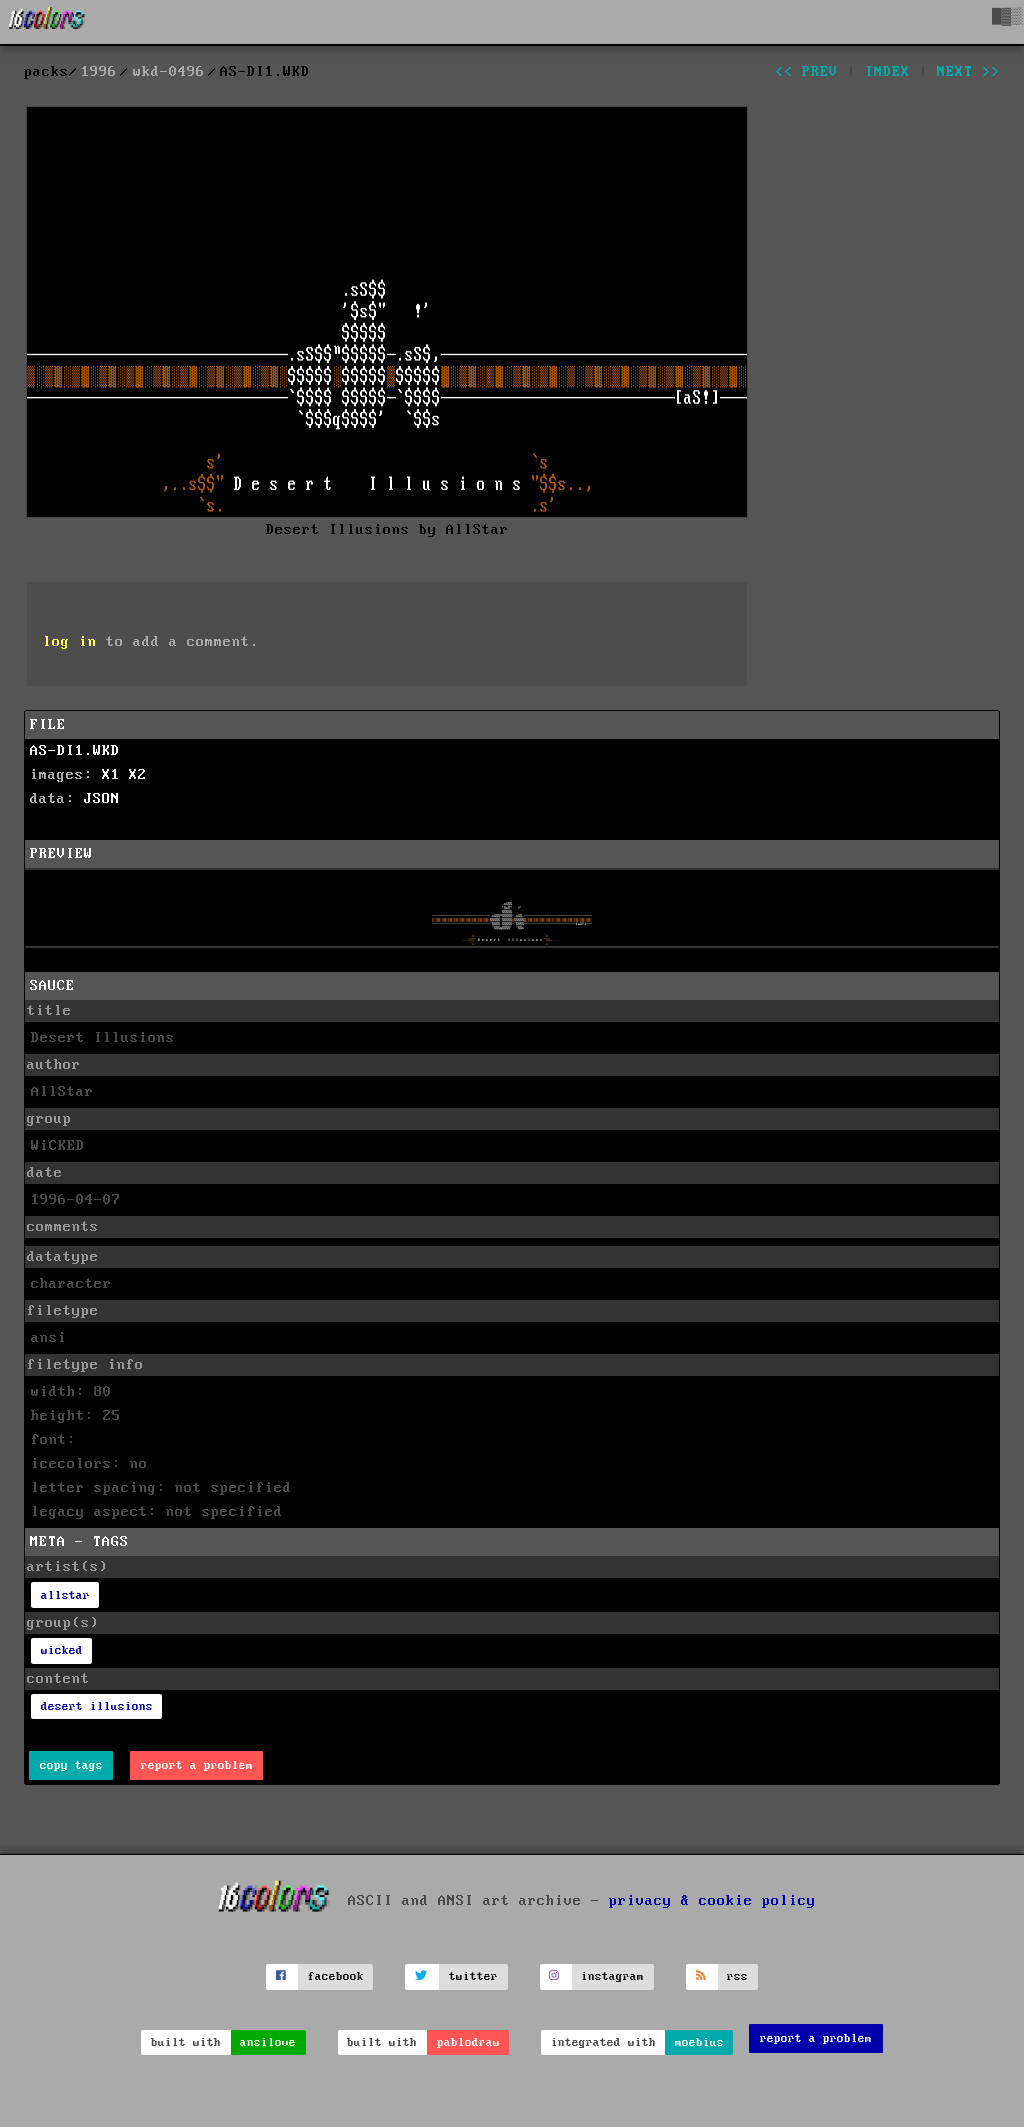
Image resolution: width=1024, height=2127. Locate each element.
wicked (62, 1650)
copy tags (71, 1765)
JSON (102, 799)
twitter (473, 1976)
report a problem (197, 1765)
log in (70, 642)
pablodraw (468, 2042)
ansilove (268, 2042)
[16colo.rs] (47, 22)
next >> (968, 72)
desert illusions (97, 1706)
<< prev (806, 72)
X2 (138, 775)
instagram (612, 1976)
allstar (65, 1595)
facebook (336, 1976)
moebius (699, 2042)
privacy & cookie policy (712, 1901)
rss (737, 1976)
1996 (99, 72)
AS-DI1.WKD (75, 751)
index (887, 72)
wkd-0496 (169, 72)
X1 (111, 775)
